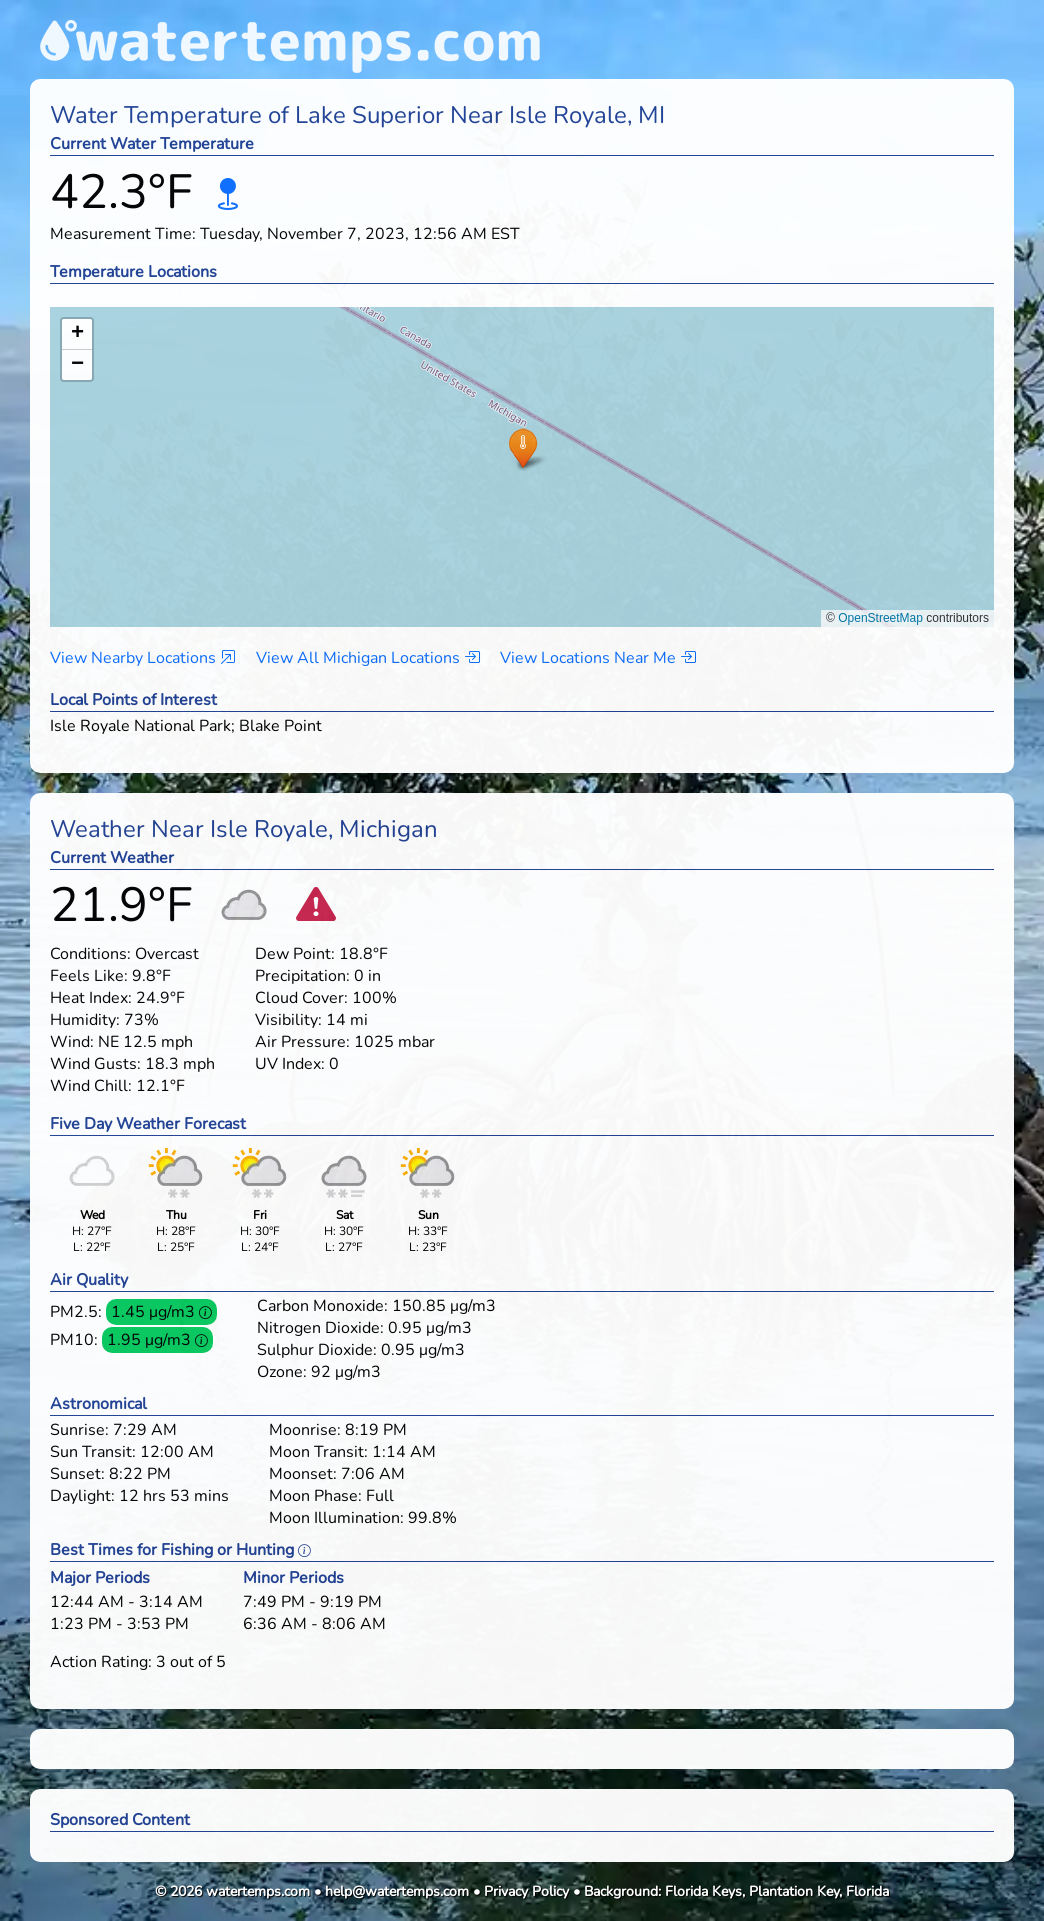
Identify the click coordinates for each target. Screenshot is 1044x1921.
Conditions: (90, 954)
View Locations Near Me (598, 658)
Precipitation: (302, 976)
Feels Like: (89, 976)
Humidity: (85, 1020)
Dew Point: (295, 954)
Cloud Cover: (301, 998)
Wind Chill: (91, 1086)
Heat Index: (91, 998)
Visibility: (288, 1020)
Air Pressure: (302, 1042)
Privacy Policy (526, 1891)
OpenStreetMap (880, 618)
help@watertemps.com (397, 1891)
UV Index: (290, 1064)
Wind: (72, 1042)
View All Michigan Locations (368, 658)
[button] (522, 447)
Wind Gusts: (95, 1064)
